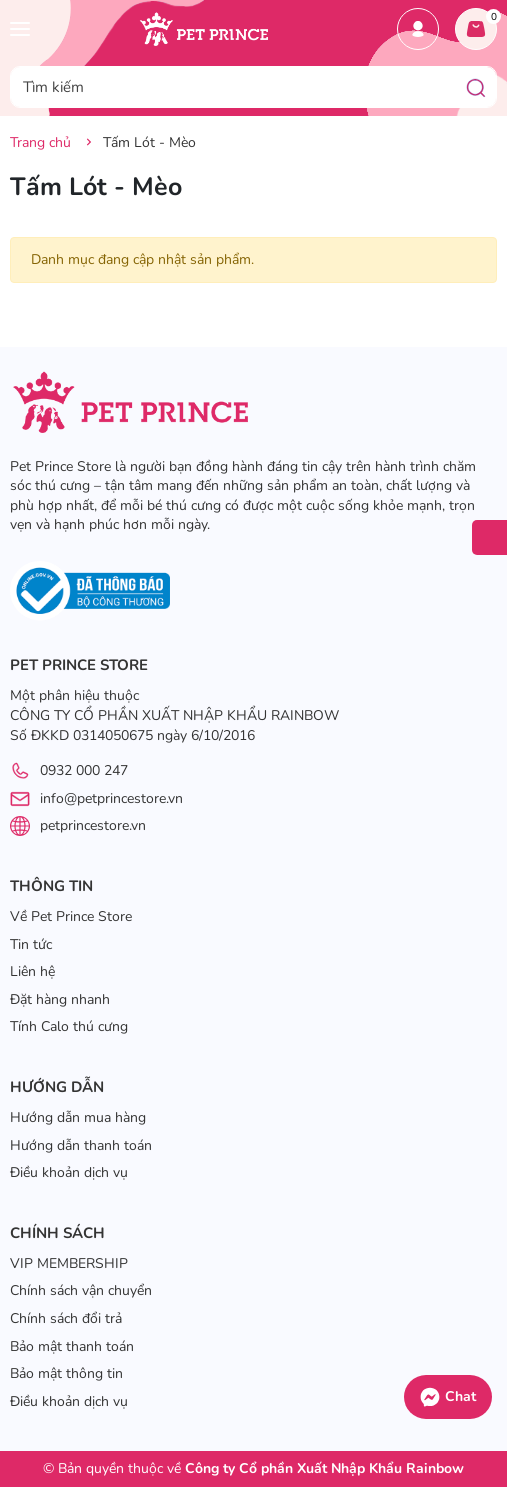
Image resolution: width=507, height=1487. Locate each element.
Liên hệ (32, 971)
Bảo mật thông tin (66, 1373)
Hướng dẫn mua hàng (78, 1117)
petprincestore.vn (93, 825)
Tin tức (31, 944)
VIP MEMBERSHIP (69, 1263)
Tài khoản (418, 29)
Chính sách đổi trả (66, 1318)
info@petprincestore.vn (111, 798)
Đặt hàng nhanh (60, 999)
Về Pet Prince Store (71, 916)
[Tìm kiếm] (476, 87)
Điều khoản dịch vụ (69, 1172)
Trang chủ (40, 142)
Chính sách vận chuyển (81, 1290)
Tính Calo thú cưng (69, 1026)
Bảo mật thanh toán (72, 1346)
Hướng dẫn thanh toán (81, 1145)
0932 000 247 (84, 770)
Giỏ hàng (480, 23)
